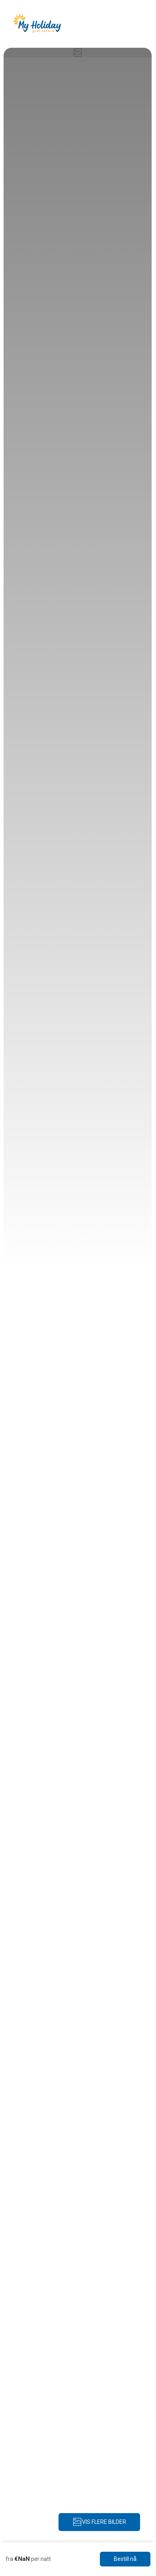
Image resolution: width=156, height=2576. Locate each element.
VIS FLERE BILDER (99, 2522)
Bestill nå (125, 2559)
